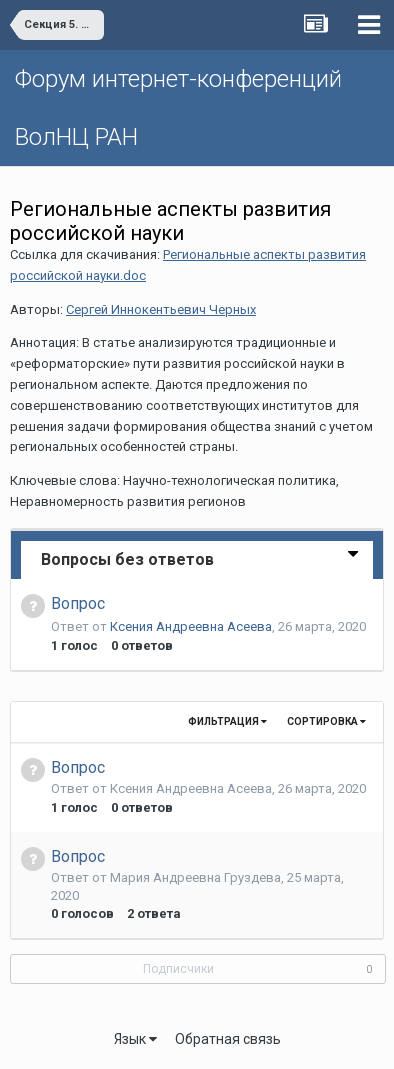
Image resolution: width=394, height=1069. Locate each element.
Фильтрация (227, 721)
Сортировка (326, 721)
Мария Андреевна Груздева (195, 877)
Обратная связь (228, 1039)
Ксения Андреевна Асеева (191, 626)
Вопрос (78, 603)
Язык (135, 1039)
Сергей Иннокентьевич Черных (161, 309)
